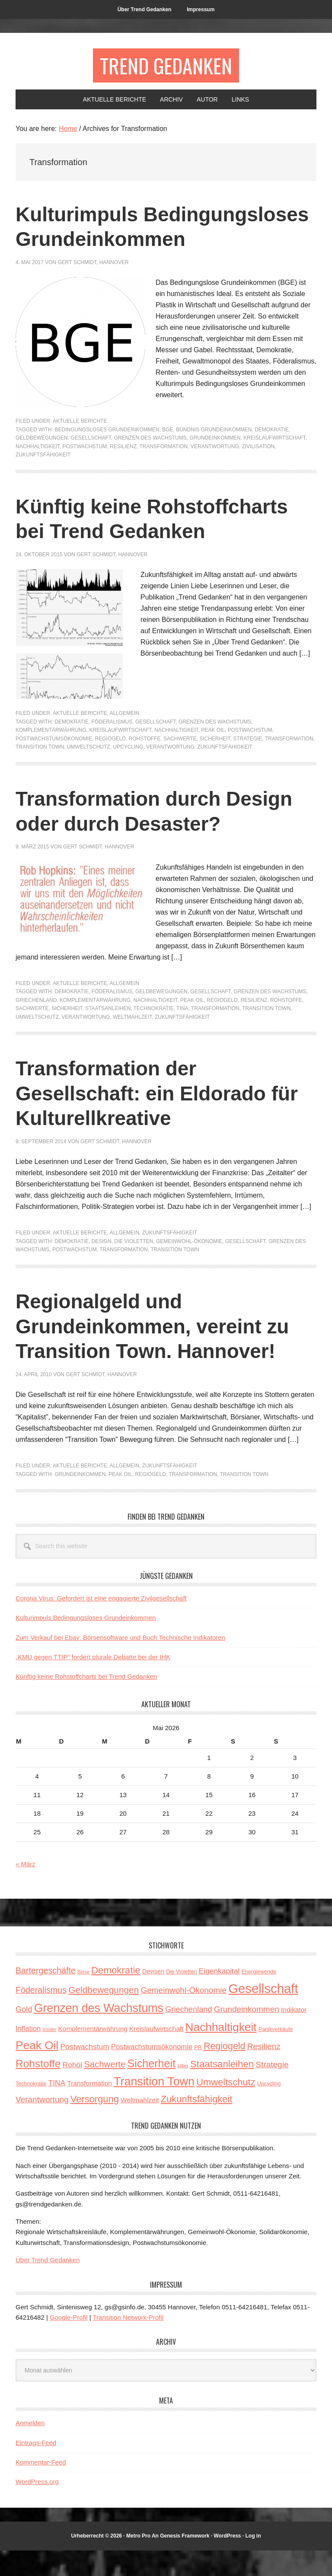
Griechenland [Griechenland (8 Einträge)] (188, 2035)
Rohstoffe (145, 764)
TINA (182, 1034)
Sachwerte (179, 764)
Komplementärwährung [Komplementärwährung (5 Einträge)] (93, 2054)
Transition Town (40, 772)
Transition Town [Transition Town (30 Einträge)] (154, 2107)
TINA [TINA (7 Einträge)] (57, 2108)
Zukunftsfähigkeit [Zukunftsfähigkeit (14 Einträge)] (197, 2124)
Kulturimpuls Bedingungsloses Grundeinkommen (104, 239)
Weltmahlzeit (132, 1042)
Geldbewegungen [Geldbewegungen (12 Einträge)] (103, 2015)
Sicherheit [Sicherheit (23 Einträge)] (151, 2089)
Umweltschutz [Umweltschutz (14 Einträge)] (225, 2107)
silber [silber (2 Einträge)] (182, 2091)
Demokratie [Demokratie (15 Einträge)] (115, 1995)
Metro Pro (138, 2561)
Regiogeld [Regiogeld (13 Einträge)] (225, 2071)
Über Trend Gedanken (48, 2285)
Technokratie (154, 1034)
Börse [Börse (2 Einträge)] (83, 1997)
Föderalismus (112, 747)
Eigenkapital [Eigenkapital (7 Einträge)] (219, 1996)
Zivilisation (258, 472)
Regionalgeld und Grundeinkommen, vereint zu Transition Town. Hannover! (158, 1351)
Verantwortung (215, 472)
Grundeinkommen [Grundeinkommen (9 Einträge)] (246, 2034)
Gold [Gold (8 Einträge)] (24, 2035)
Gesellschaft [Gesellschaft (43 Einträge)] (263, 2014)
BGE (167, 455)
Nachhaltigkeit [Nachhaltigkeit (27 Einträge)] (221, 2052)
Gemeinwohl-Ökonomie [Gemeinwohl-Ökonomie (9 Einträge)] (183, 2015)
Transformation (164, 472)
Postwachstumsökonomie (54, 764)
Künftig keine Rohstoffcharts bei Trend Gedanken (86, 1702)
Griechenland (36, 1026)
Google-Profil (69, 2342)
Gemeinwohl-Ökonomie (189, 1267)
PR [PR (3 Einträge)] (197, 2073)
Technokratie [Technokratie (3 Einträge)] (31, 2109)
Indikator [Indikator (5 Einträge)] (293, 2035)
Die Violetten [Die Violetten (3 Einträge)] (181, 1997)
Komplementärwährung (51, 755)
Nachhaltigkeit (38, 472)
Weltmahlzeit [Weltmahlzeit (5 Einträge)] (140, 2125)
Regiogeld (110, 764)
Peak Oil (213, 755)
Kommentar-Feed (41, 2487)
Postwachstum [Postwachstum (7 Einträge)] (84, 2072)
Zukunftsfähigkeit (43, 480)
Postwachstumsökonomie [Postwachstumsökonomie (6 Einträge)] (151, 2072)
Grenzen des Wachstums (150, 463)
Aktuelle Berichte (80, 446)
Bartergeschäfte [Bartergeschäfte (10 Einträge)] (46, 1996)
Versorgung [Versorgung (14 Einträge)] (94, 2124)
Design (102, 1267)
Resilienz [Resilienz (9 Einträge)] (264, 2071)
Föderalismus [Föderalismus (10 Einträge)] (41, 2015)
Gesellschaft (90, 463)
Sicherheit (214, 764)
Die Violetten (133, 1267)
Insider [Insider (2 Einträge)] (49, 2054)
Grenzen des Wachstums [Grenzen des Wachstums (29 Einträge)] (98, 2033)
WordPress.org (37, 2507)
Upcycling (128, 772)
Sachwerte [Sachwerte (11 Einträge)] (104, 2090)
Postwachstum (84, 472)
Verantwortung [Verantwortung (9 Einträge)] (42, 2125)
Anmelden (30, 2448)
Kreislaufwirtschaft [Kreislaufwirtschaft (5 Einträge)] (156, 2054)
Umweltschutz (88, 772)
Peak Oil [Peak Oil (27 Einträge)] (37, 2070)
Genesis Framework (184, 2561)
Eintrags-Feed (36, 2468)
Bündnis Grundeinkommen (214, 455)
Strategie (247, 764)
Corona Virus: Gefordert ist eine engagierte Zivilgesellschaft (101, 1623)
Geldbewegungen (42, 463)
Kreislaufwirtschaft (274, 463)
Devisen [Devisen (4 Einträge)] (153, 1996)
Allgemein (124, 739)
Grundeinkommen (214, 463)
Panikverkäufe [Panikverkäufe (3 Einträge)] (276, 2055)
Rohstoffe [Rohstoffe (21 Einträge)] (38, 2089)
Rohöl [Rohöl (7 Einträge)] (72, 2090)
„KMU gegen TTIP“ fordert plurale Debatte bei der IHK (93, 1682)
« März (25, 1889)
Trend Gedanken (166, 65)
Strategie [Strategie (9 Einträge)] (271, 2090)
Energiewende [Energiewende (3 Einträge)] (259, 1997)
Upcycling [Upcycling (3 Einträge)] (269, 2109)
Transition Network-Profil (128, 2342)
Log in (253, 2561)
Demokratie (271, 455)
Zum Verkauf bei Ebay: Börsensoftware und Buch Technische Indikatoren (120, 1663)
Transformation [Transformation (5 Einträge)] (89, 2108)
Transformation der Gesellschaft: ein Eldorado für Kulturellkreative (163, 1118)
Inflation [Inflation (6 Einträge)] (28, 2054)
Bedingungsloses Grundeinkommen (106, 455)
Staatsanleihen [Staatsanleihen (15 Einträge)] (222, 2089)
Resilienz (123, 472)
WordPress (227, 2561)
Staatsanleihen (108, 1034)
